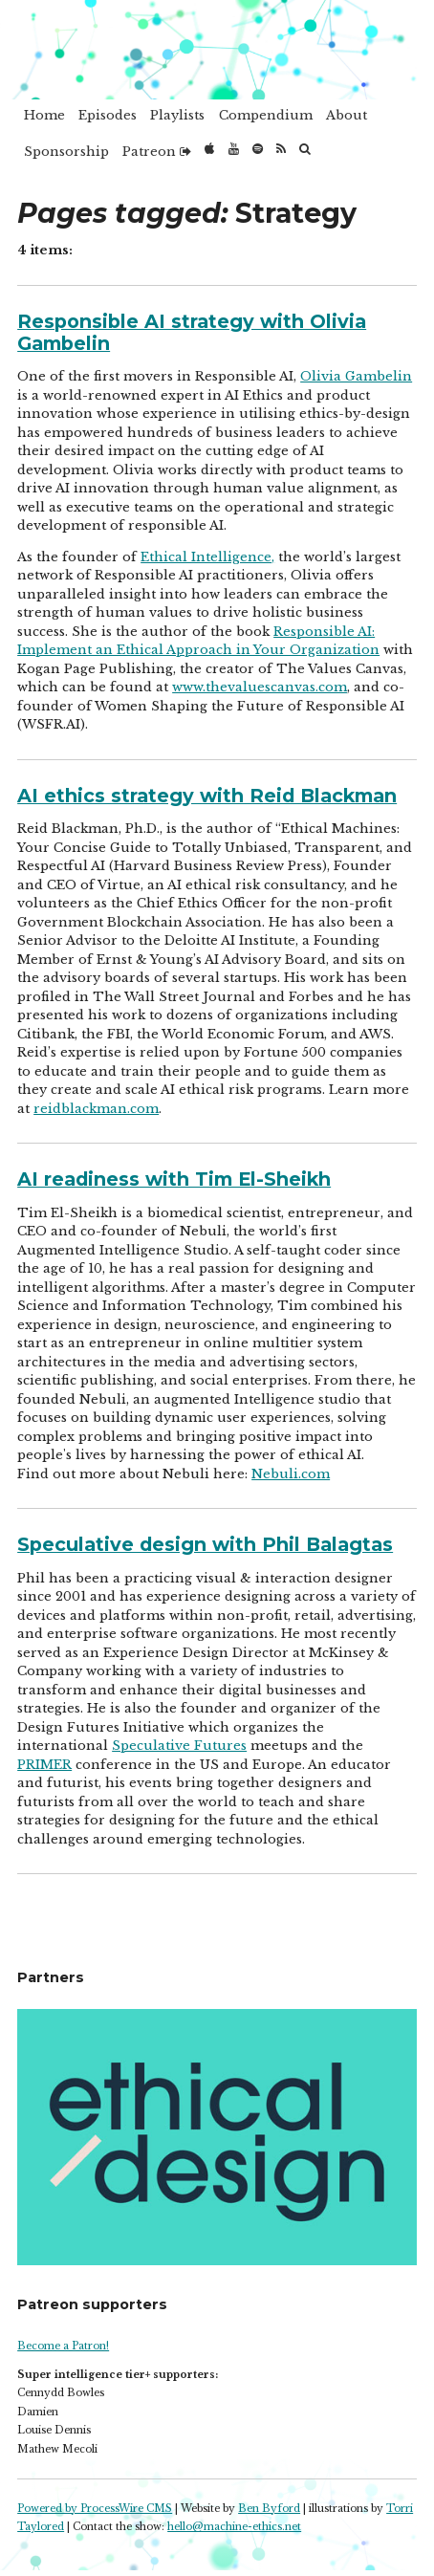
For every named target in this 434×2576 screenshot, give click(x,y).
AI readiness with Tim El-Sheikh (174, 1179)
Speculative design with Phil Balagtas (205, 1544)
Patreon (156, 151)
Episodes (107, 115)
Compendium (266, 115)
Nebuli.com (290, 1474)
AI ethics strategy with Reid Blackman (207, 795)
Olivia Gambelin (356, 376)
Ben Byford (269, 2508)
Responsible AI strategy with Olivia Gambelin (191, 332)
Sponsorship (66, 151)
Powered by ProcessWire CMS (94, 2508)
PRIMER (44, 1765)
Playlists (177, 115)
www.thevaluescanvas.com (259, 687)
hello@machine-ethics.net (234, 2527)
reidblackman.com (96, 1109)
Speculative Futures (179, 1745)
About (346, 115)
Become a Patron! (63, 2346)
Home (44, 115)
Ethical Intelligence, (207, 557)
